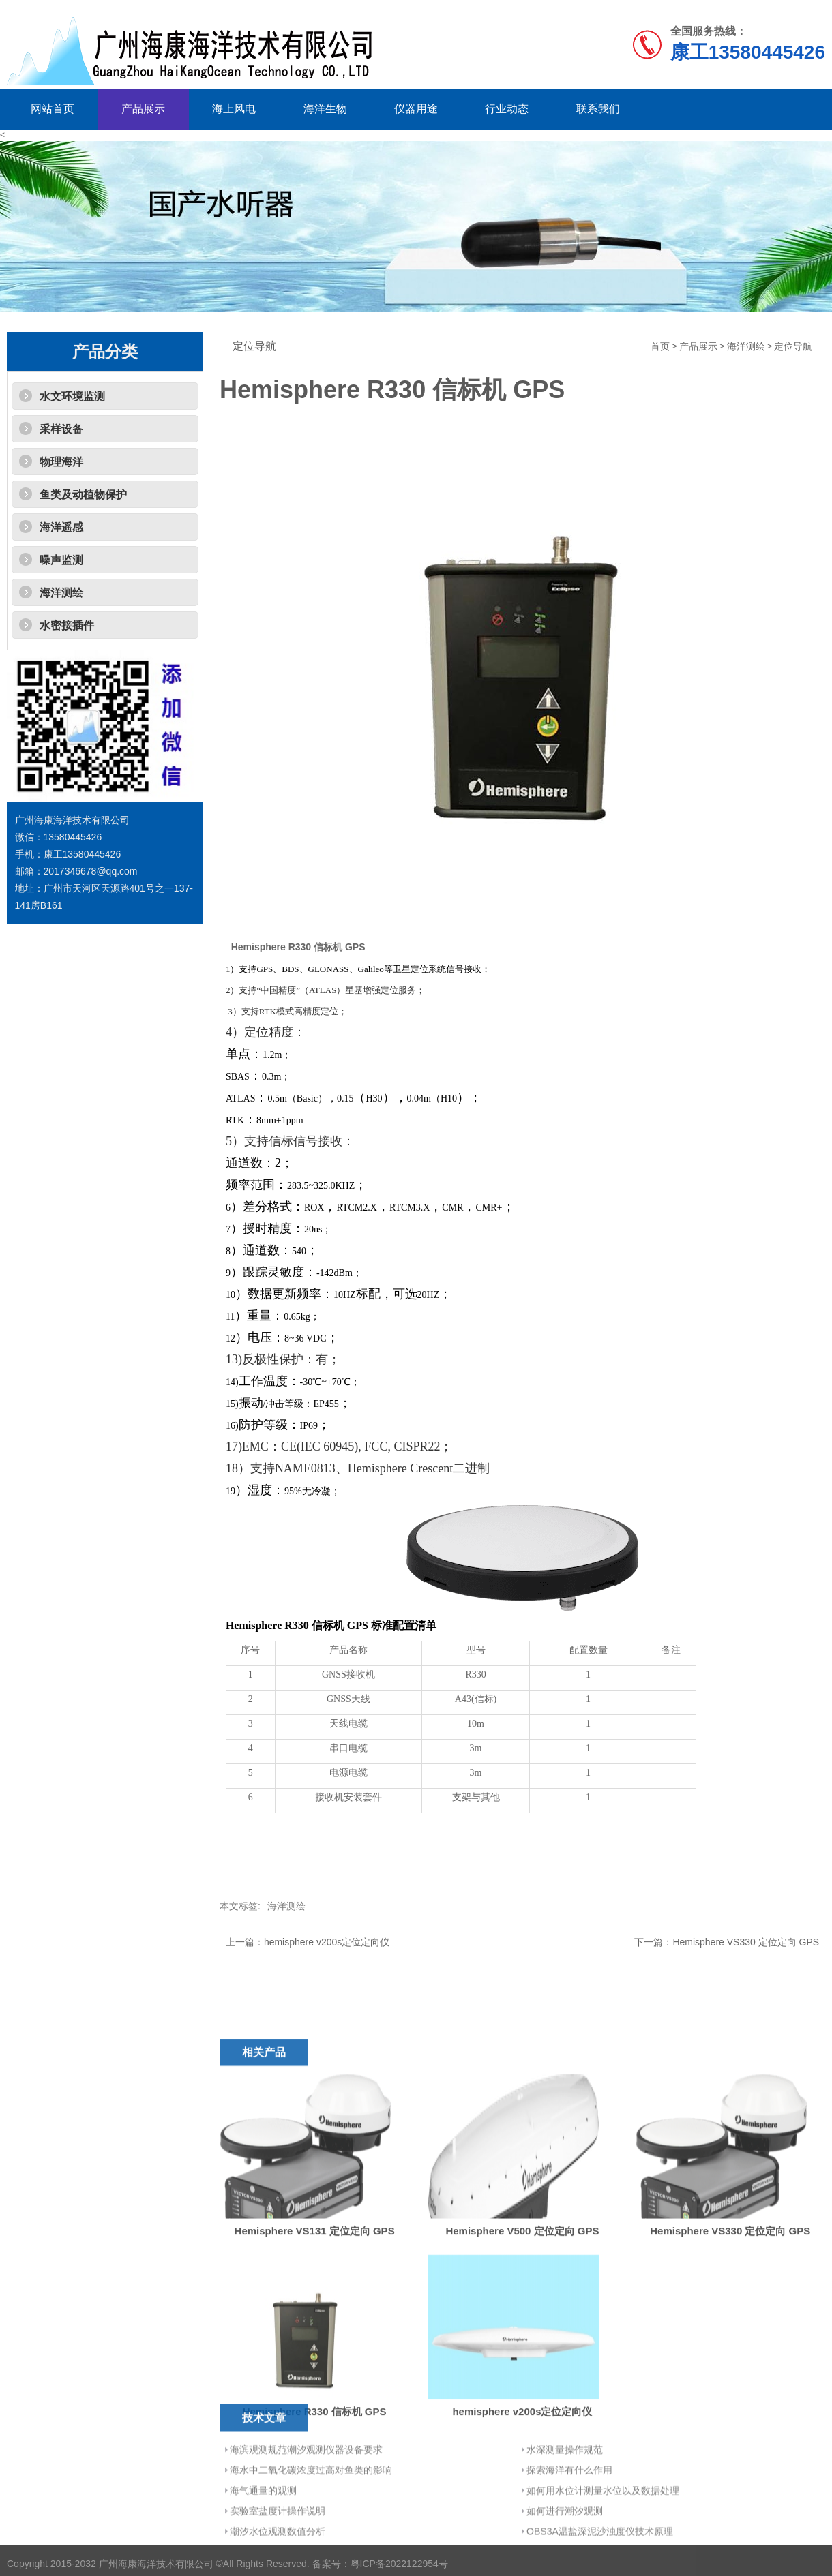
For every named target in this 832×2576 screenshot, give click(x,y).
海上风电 (234, 109)
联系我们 (598, 109)
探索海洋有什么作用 (569, 2523)
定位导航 (793, 347)
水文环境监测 (72, 396)
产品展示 (143, 109)
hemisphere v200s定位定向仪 (326, 1942)
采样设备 (61, 429)
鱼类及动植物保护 (83, 494)
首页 (660, 347)
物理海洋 (61, 462)
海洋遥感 (61, 527)
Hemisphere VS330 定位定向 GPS (745, 1942)
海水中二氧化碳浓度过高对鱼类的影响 (311, 2523)
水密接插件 (67, 625)
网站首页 (52, 109)
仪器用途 (416, 109)
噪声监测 (61, 560)
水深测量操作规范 (564, 2503)
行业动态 (507, 109)
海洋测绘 (61, 592)
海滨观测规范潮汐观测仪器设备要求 (306, 2503)
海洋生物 (325, 109)
